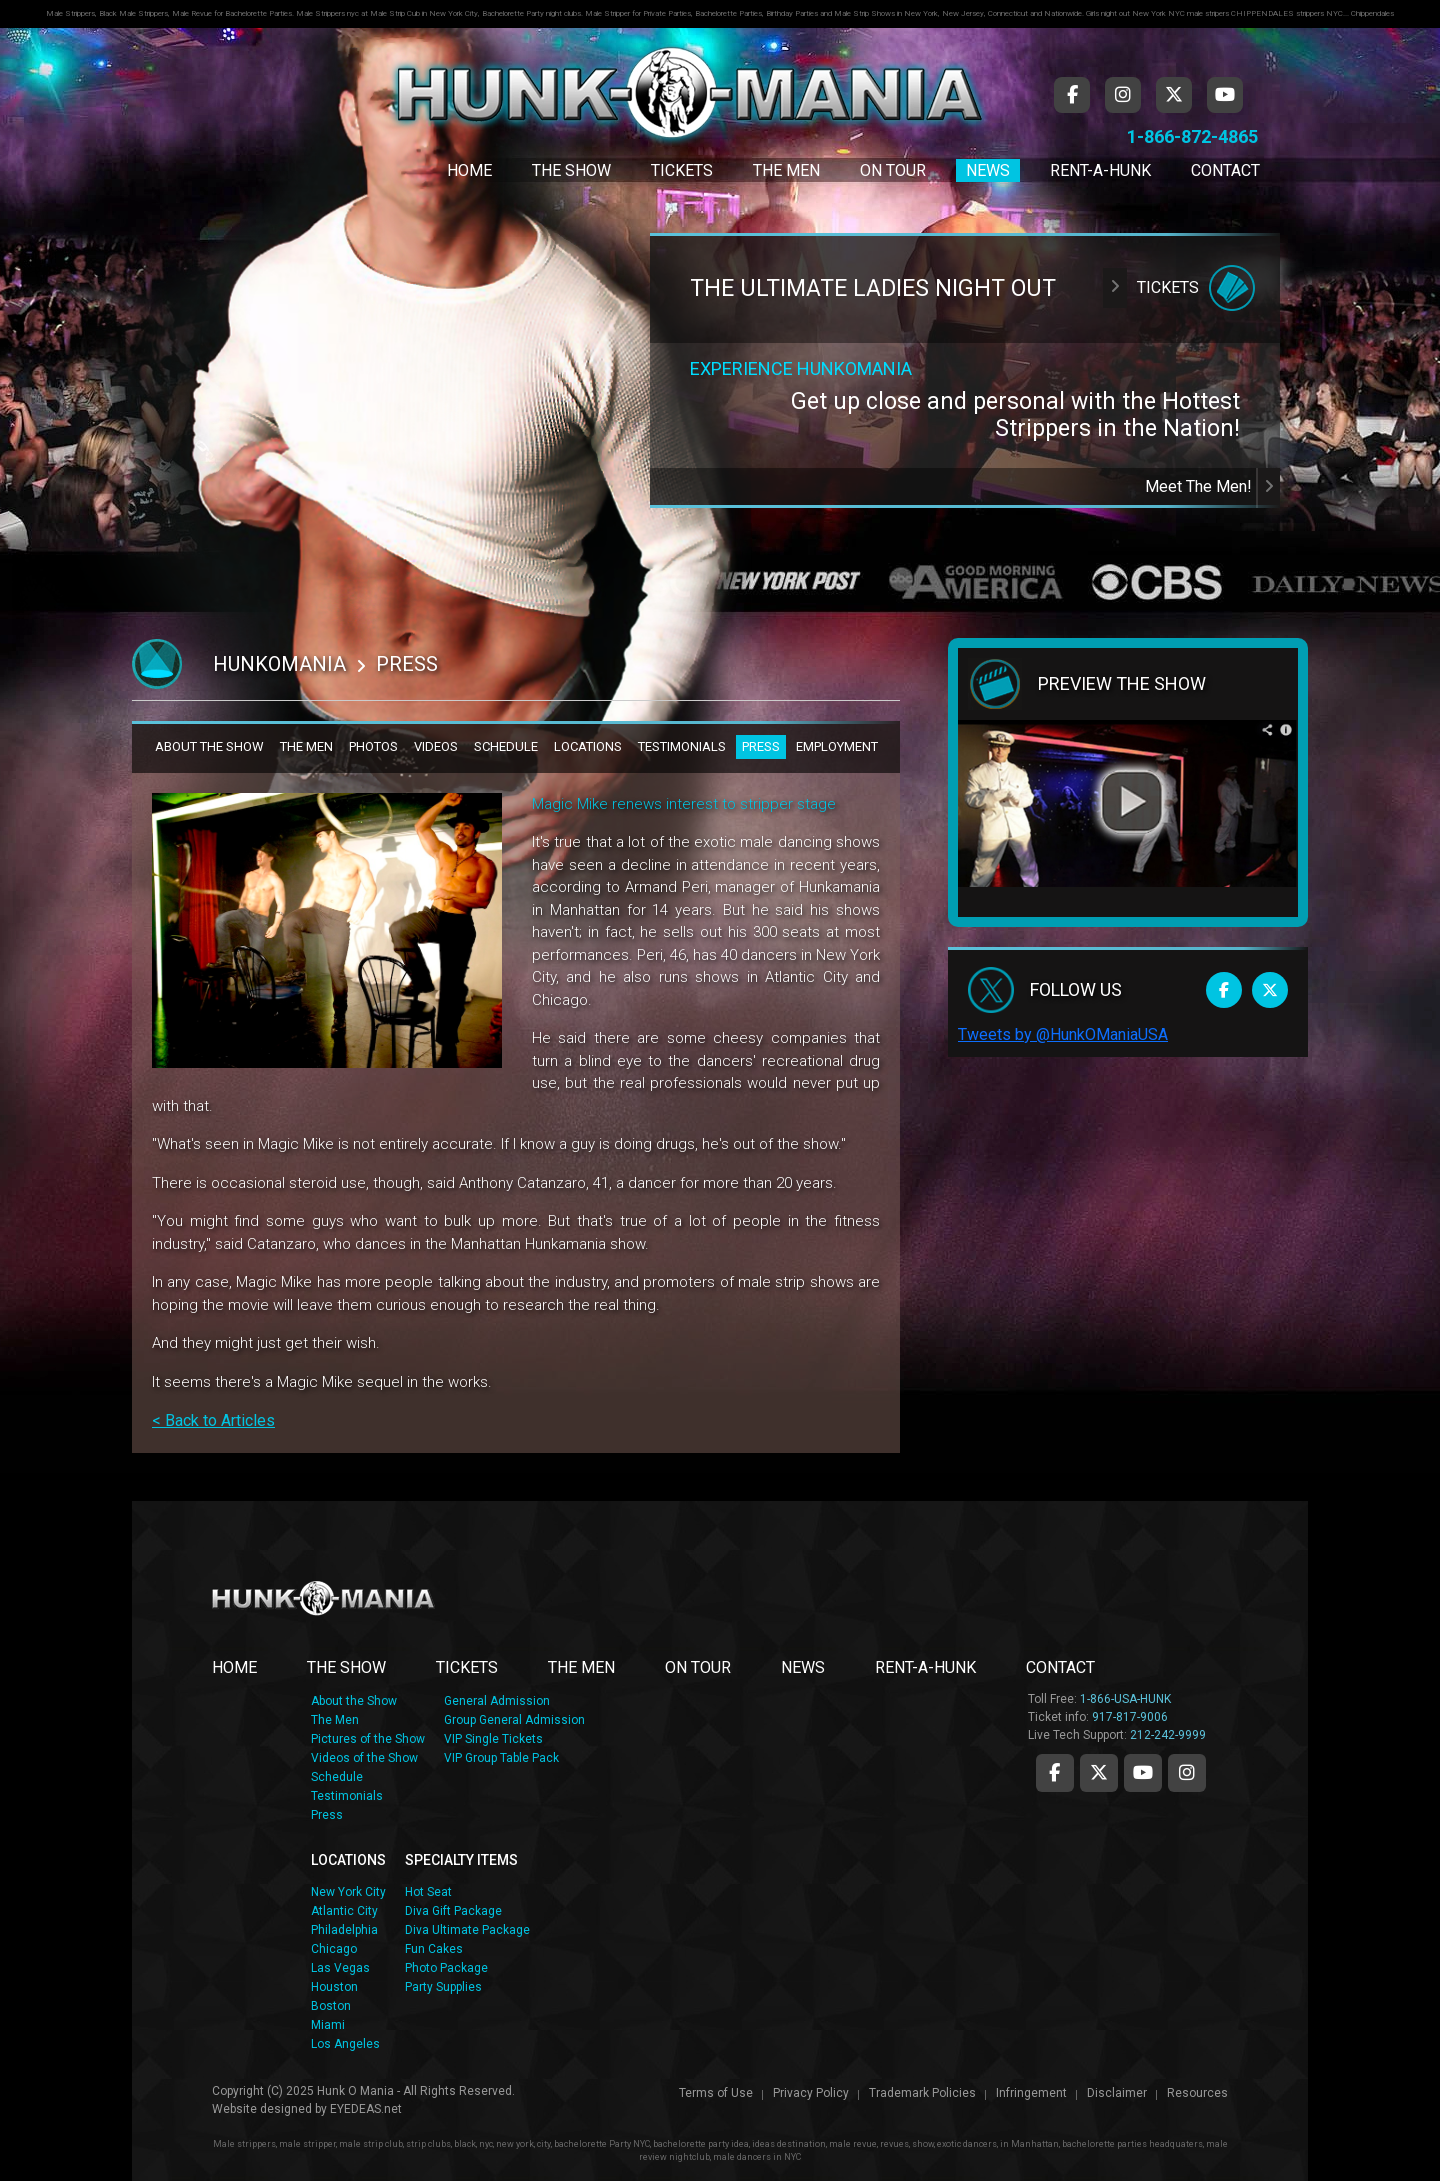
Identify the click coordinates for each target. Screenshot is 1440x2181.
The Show (571, 170)
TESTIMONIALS (682, 746)
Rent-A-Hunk (1100, 170)
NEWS (803, 1667)
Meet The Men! (1212, 486)
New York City (348, 1892)
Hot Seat (428, 1892)
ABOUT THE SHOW (209, 746)
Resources (1197, 2093)
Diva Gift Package (453, 1911)
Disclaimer (1117, 2093)
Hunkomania (279, 664)
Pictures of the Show (368, 1739)
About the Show (354, 1701)
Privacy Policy (811, 2093)
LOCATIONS (588, 746)
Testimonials (347, 1796)
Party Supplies (443, 1987)
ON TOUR (698, 1667)
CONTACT (1060, 1667)
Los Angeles (345, 2044)
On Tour (893, 170)
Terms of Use (716, 2093)
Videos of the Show (364, 1758)
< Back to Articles (213, 1420)
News (988, 170)
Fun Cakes (434, 1949)
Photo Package (446, 1968)
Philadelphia (344, 1930)
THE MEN (306, 746)
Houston (334, 1987)
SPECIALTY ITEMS (461, 1860)
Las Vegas (340, 1968)
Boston (331, 2006)
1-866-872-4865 (1192, 136)
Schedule (337, 1777)
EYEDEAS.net (366, 2109)
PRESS (761, 746)
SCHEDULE (506, 746)
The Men (786, 170)
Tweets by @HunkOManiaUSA (1063, 1034)
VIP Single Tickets (493, 1739)
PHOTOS (373, 746)
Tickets (682, 170)
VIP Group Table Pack (501, 1758)
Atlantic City (344, 1911)
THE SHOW (346, 1667)
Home (469, 170)
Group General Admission (514, 1720)
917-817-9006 (1130, 1717)
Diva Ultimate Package (467, 1930)
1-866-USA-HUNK (1125, 1699)
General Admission (497, 1701)
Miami (328, 2025)
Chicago (334, 1949)
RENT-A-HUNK (925, 1667)
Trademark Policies (922, 2093)
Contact (1225, 170)
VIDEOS (436, 746)
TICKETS (467, 1667)
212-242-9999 (1168, 1735)
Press (327, 1815)
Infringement (1031, 2093)
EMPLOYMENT (837, 746)
